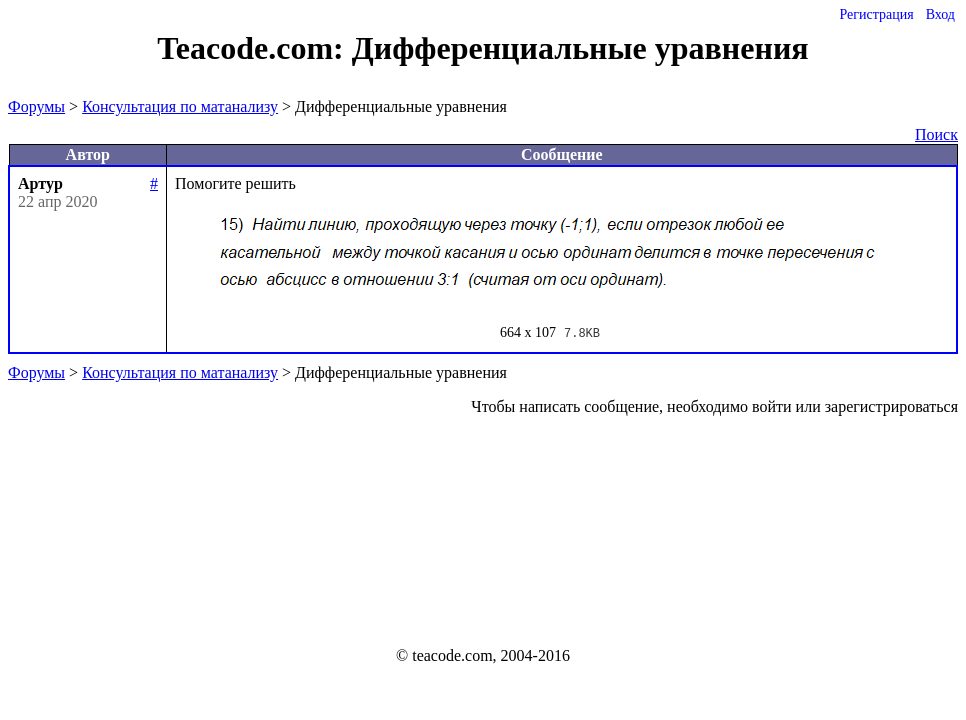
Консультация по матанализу (180, 106)
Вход (940, 14)
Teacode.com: (254, 48)
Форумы (36, 106)
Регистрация (876, 14)
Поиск (936, 134)
